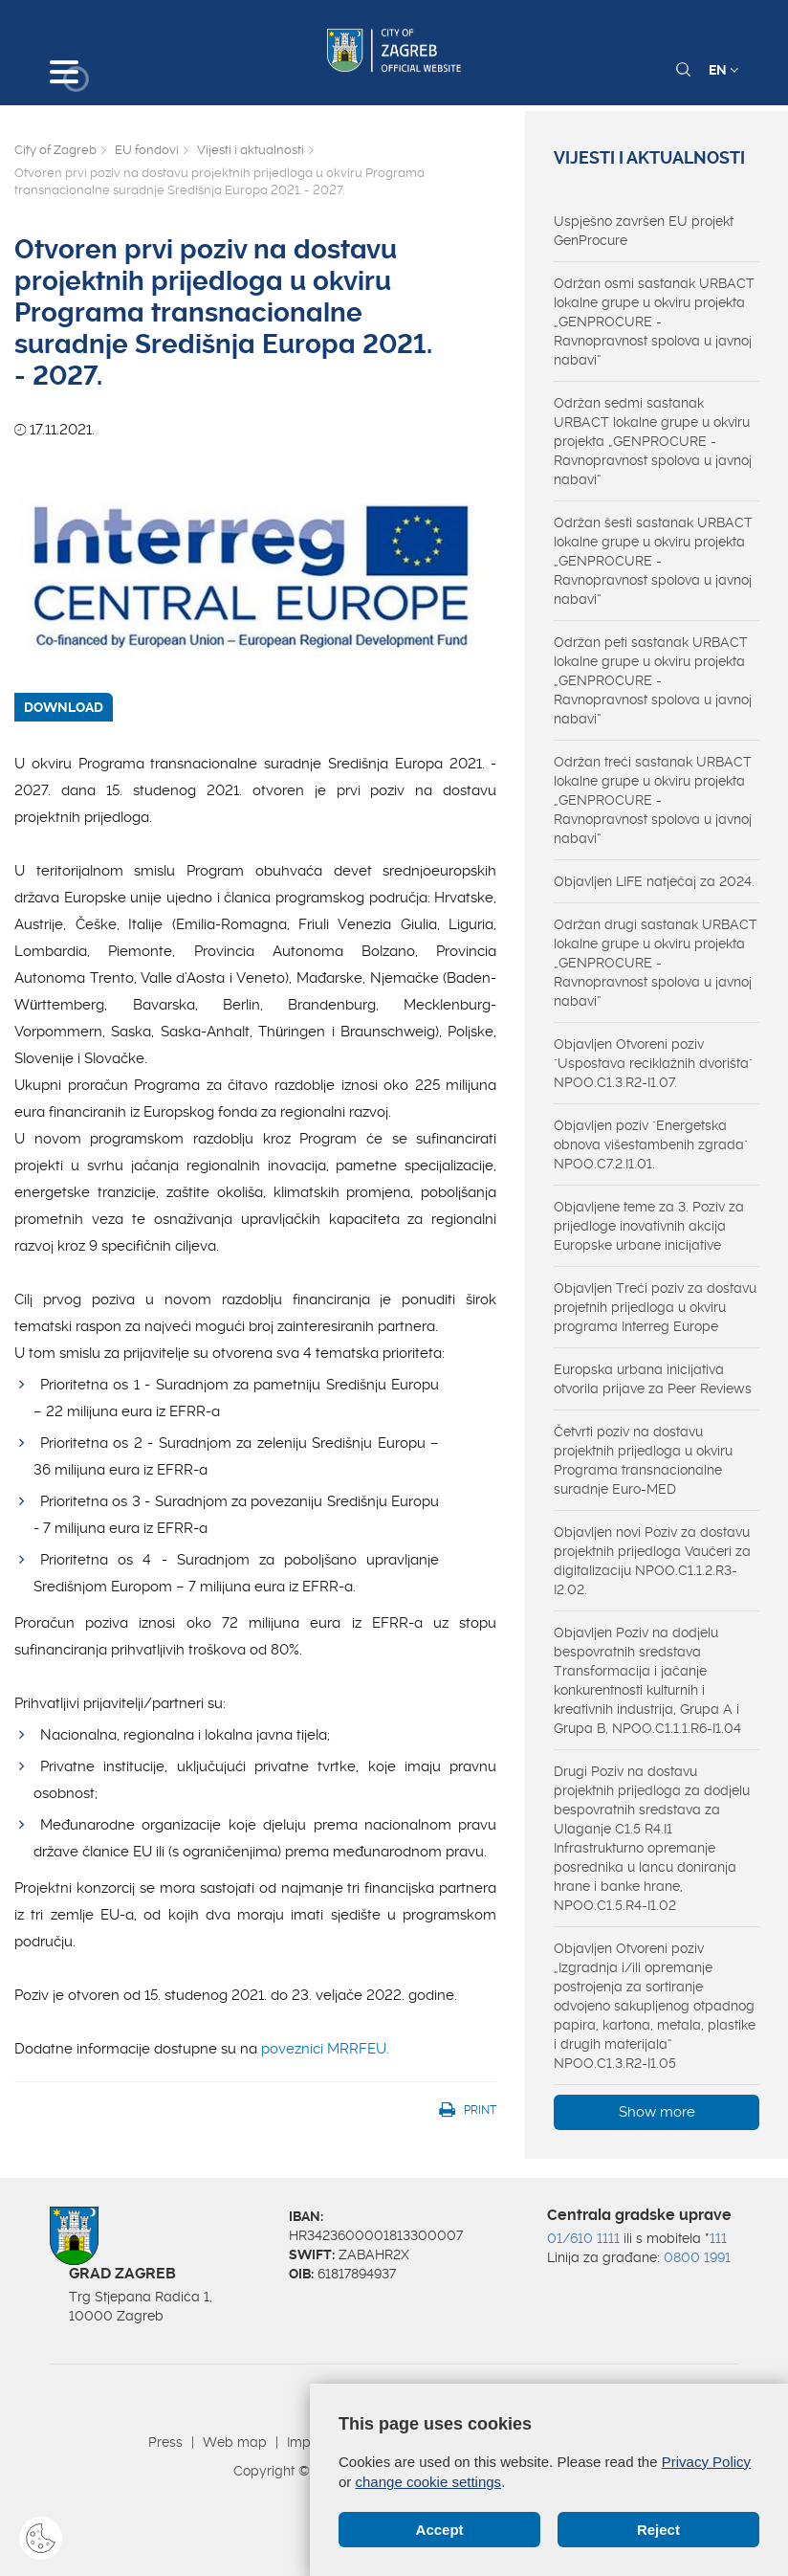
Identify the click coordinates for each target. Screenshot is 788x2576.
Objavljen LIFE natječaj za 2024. (654, 881)
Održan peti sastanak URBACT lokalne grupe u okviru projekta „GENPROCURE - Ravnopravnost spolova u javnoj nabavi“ (653, 680)
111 (718, 2238)
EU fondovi (147, 150)
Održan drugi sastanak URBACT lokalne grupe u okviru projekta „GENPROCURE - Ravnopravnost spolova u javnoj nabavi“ (655, 963)
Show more (657, 2112)
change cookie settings (429, 2482)
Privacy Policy (706, 2462)
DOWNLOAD (63, 707)
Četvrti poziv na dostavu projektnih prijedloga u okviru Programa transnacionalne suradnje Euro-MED (643, 1460)
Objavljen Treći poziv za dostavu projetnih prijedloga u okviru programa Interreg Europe (655, 1307)
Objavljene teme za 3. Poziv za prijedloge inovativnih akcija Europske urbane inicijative (649, 1226)
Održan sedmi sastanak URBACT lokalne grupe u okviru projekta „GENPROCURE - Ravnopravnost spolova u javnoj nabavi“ (653, 441)
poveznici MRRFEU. (325, 2048)
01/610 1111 (583, 2238)
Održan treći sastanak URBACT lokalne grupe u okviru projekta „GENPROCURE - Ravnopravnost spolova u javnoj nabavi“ (653, 800)
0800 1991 (697, 2257)
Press (165, 2442)
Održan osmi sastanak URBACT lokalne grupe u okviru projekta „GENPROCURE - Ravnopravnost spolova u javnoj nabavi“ (654, 321)
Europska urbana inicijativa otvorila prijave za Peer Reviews (653, 1379)
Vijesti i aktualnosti (250, 150)
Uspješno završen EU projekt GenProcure (643, 230)
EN (723, 70)
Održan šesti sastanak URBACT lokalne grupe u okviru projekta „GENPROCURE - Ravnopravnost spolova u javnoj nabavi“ (653, 561)
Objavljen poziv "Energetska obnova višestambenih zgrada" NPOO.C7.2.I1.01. (651, 1144)
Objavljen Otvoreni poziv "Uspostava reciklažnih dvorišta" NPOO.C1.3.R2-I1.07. (653, 1063)
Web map (235, 2442)
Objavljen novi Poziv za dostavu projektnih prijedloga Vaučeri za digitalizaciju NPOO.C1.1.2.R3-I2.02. (652, 1560)
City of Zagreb (55, 150)
